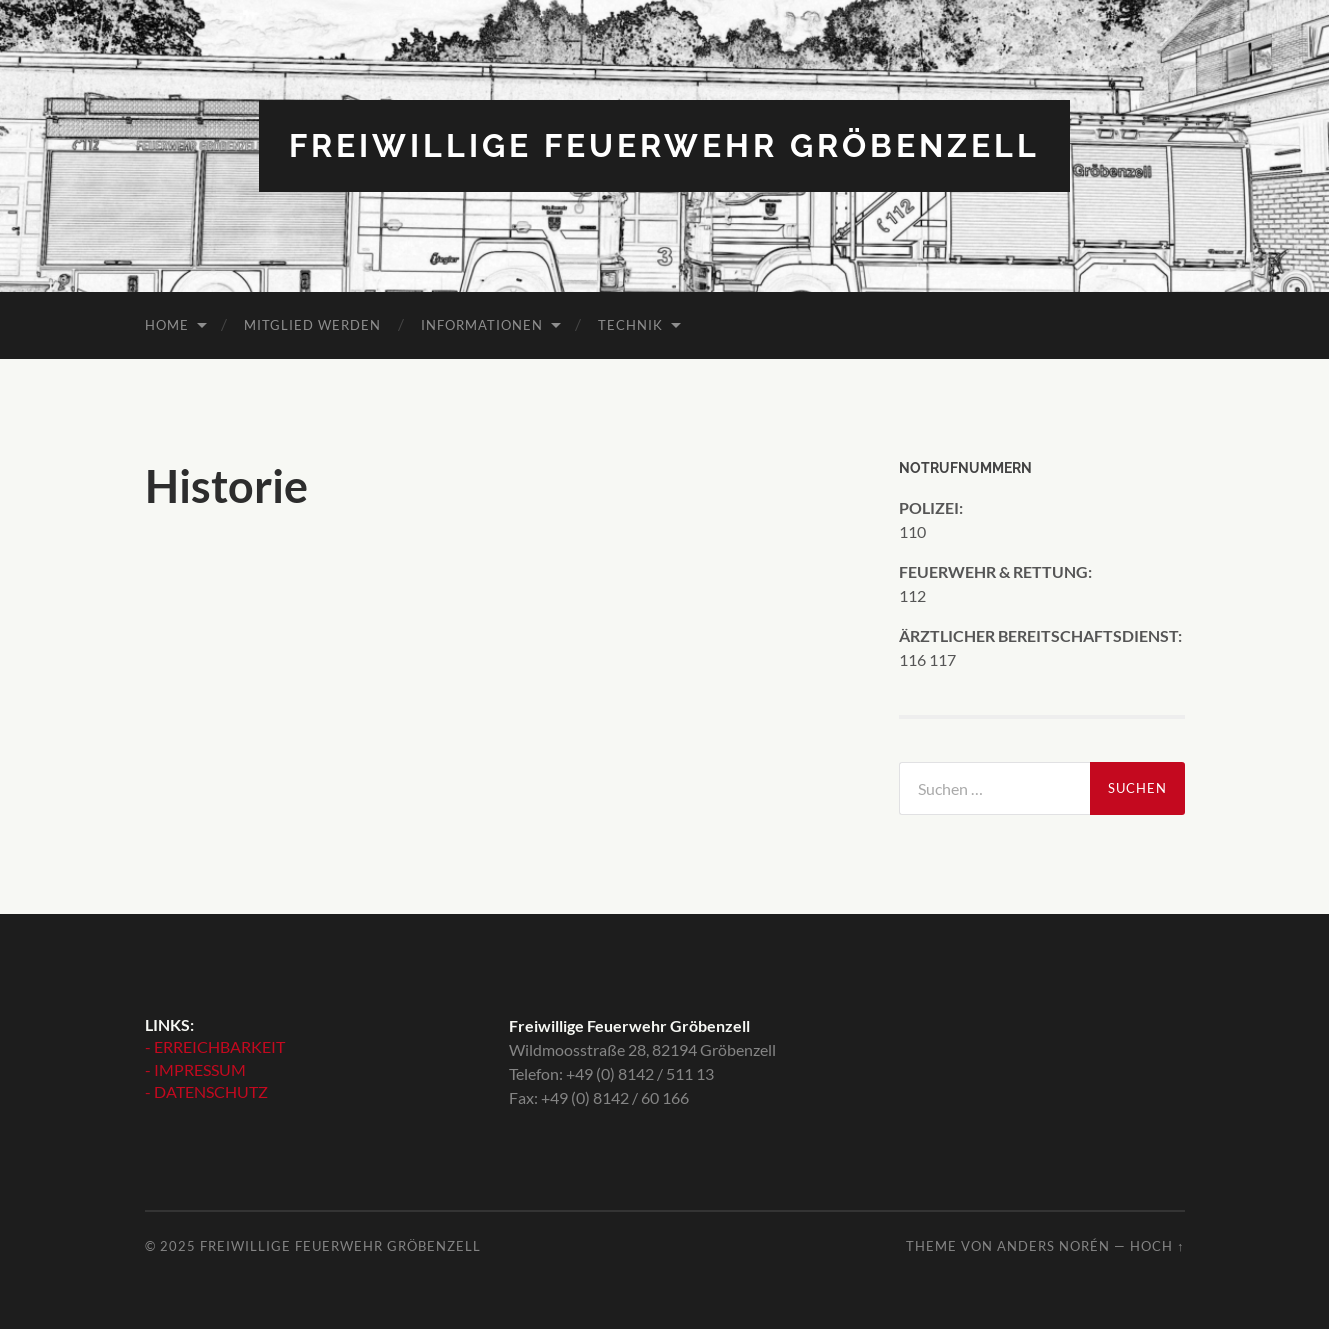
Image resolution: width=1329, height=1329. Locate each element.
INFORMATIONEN (482, 325)
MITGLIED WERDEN (312, 325)
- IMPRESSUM (195, 1069)
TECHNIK (630, 325)
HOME (167, 325)
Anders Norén (1053, 1246)
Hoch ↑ (1157, 1246)
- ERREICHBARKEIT (215, 1046)
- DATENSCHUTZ (206, 1091)
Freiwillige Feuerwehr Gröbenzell (664, 145)
